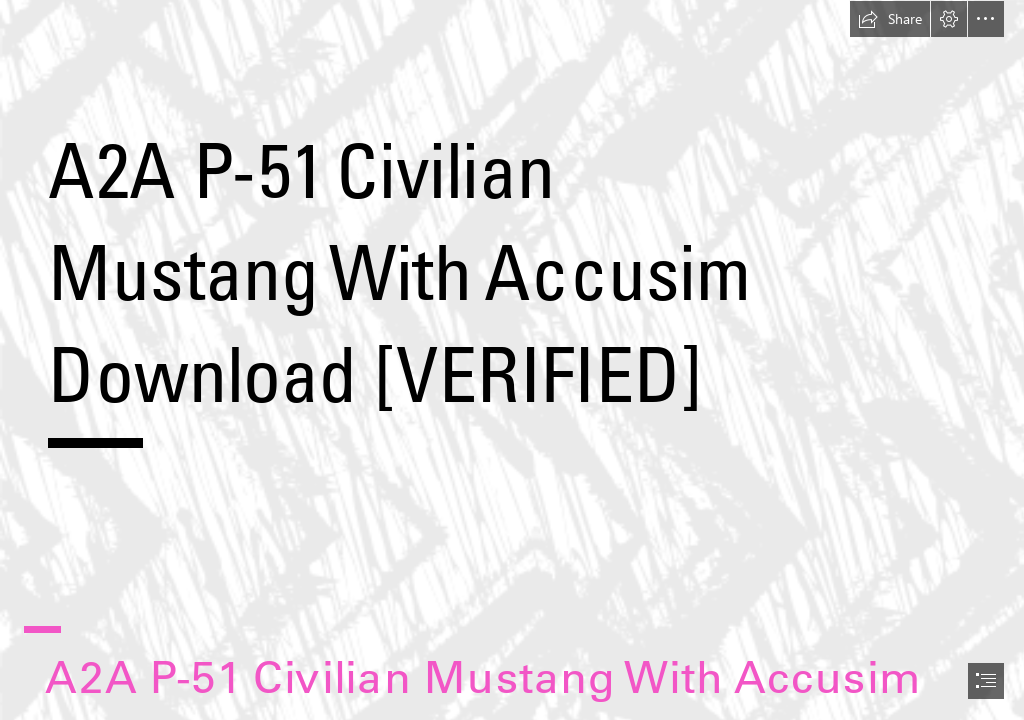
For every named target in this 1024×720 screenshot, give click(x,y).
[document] (512, 360)
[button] (890, 19)
